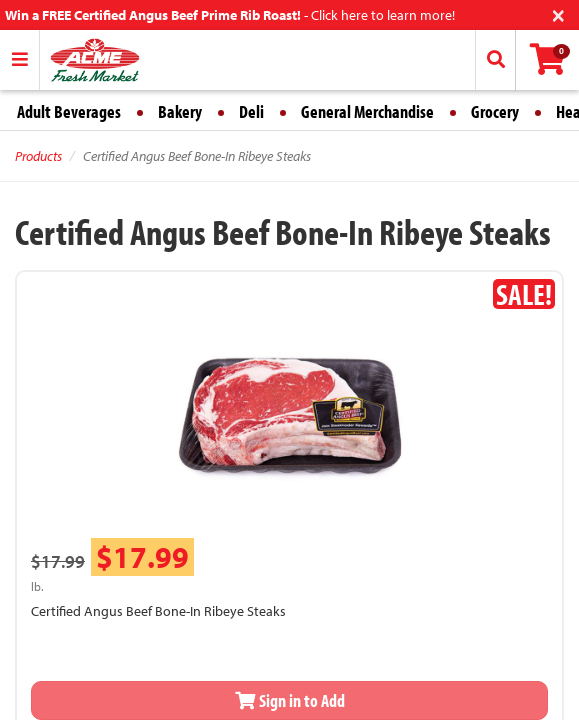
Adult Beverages (69, 111)
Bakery (180, 111)
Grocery (495, 111)
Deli (251, 111)
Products (38, 156)
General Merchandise (367, 111)
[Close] (558, 13)
